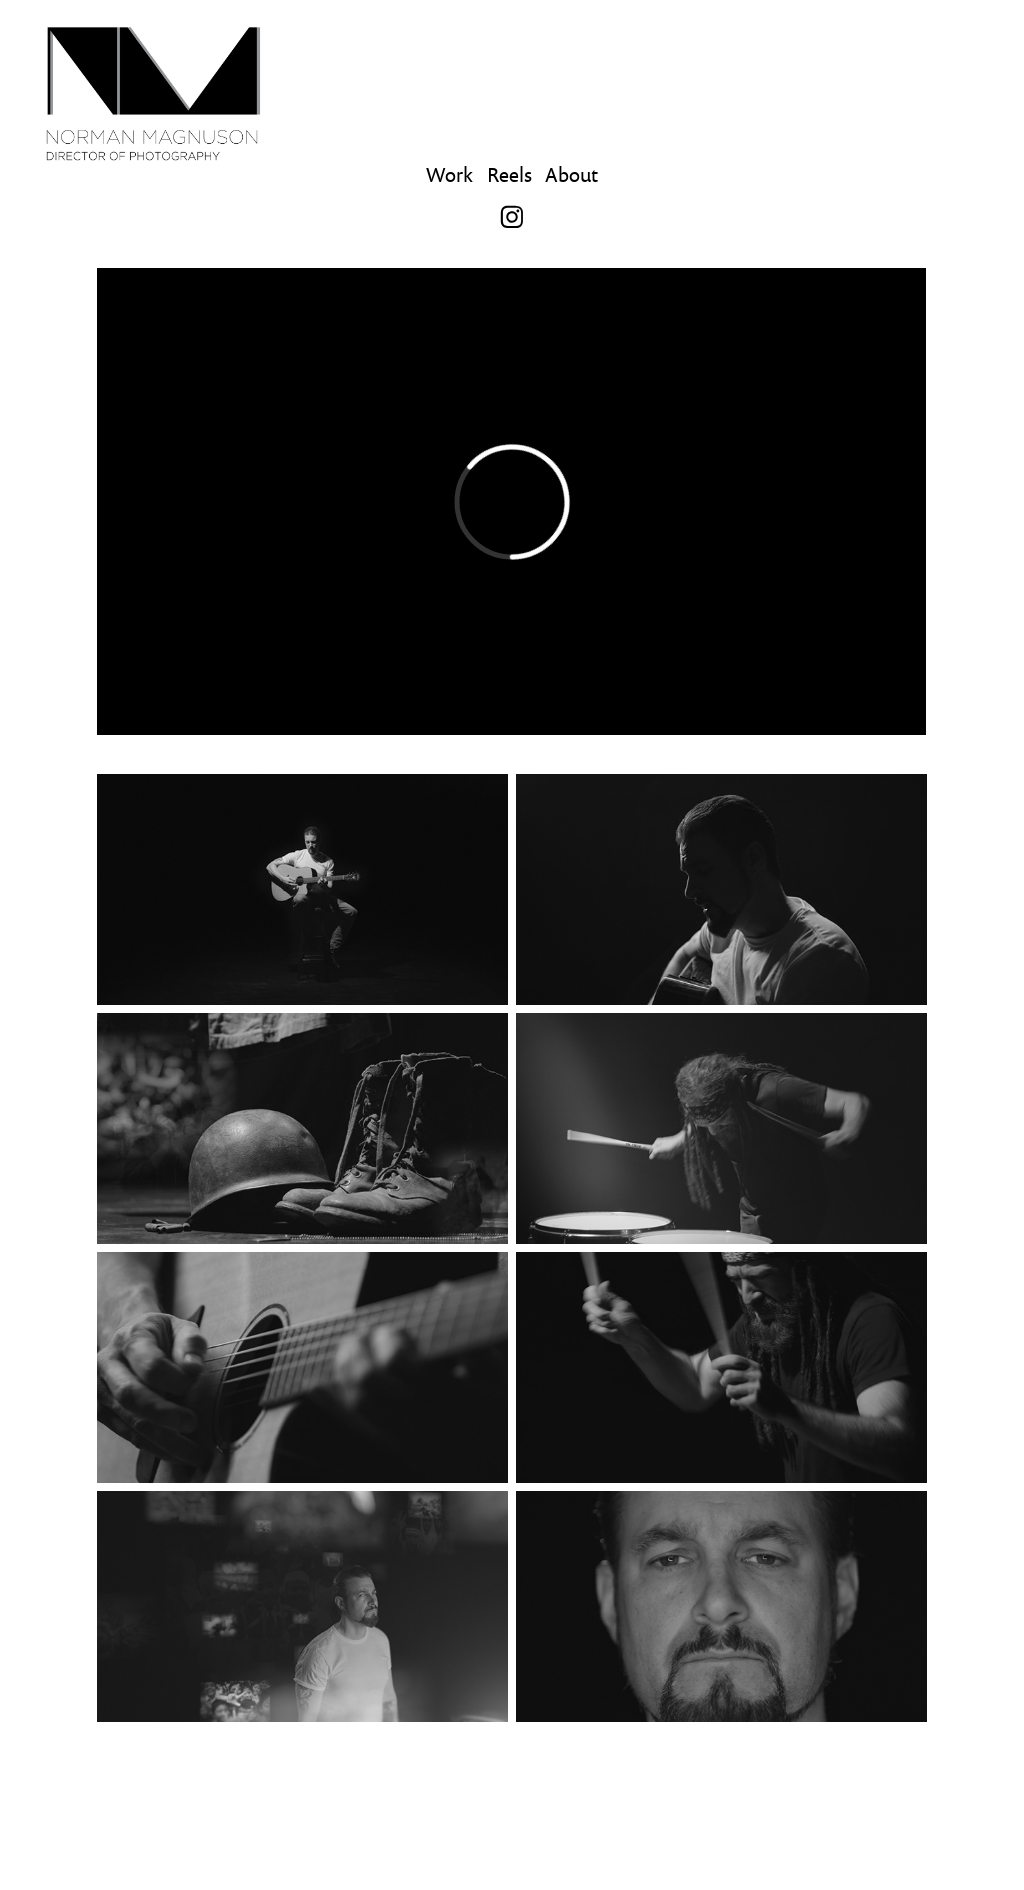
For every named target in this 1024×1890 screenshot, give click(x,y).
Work (449, 174)
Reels (509, 174)
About (571, 174)
